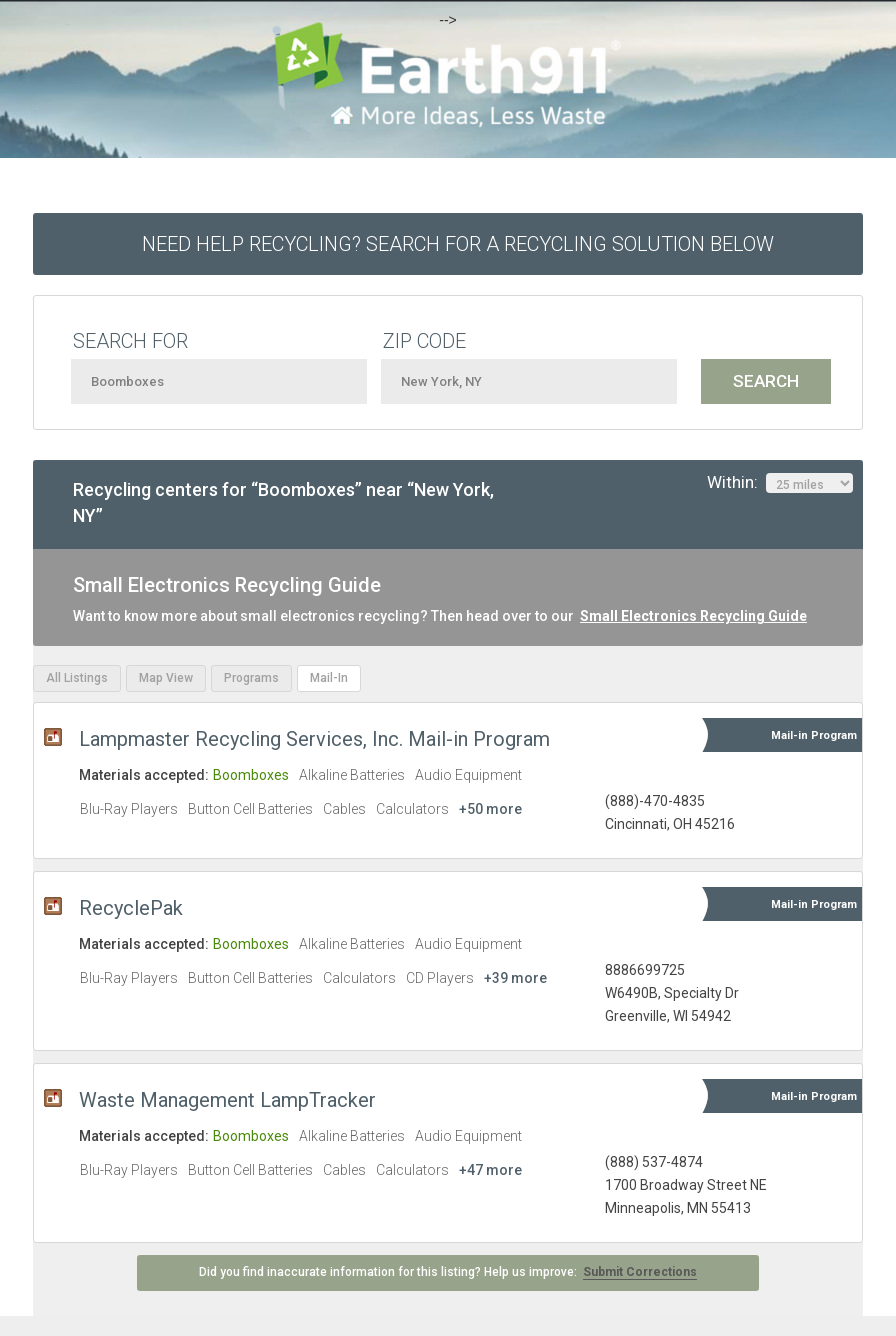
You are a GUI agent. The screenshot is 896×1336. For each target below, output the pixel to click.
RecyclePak (131, 908)
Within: (780, 483)
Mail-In (329, 678)
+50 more (490, 809)
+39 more (515, 978)
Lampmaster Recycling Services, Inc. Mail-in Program (314, 739)
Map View (166, 678)
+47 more (490, 1170)
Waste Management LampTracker (227, 1100)
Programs (251, 678)
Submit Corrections (640, 1272)
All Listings (77, 678)
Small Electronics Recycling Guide (693, 616)
